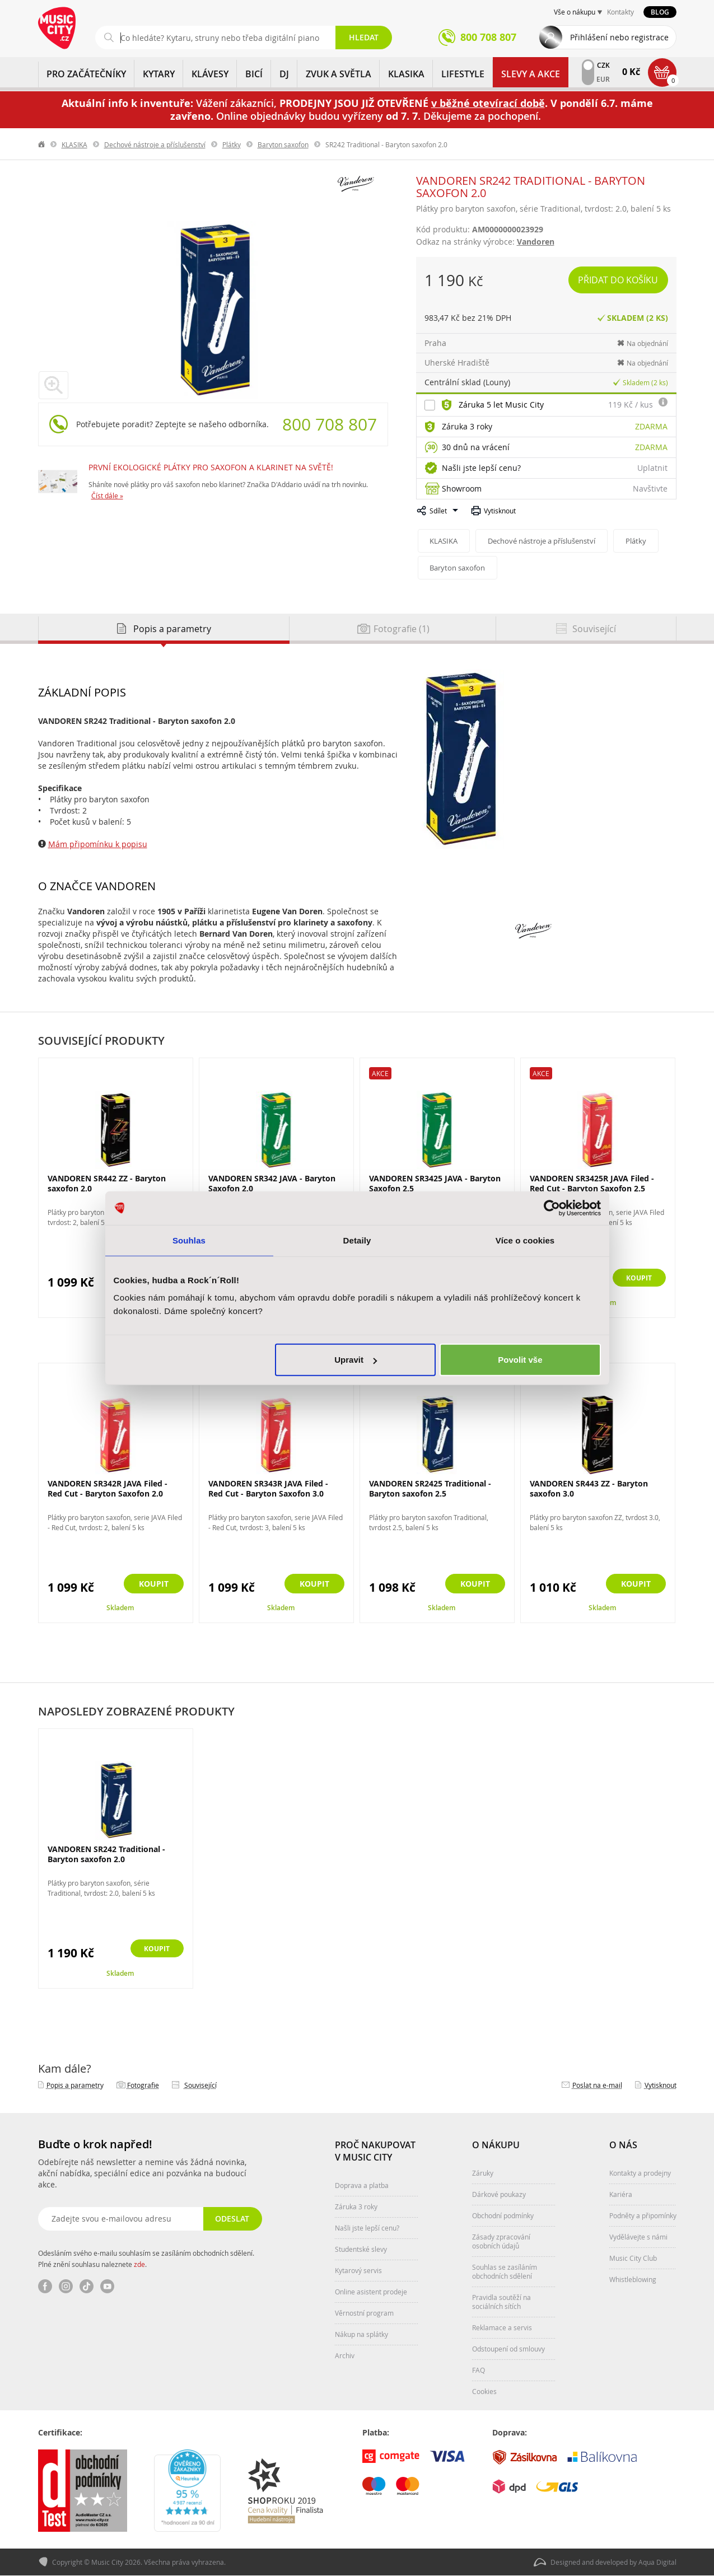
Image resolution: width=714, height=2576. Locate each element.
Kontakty (620, 11)
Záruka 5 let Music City (501, 404)
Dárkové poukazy (499, 2194)
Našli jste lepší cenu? (481, 467)
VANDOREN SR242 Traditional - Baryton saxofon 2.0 (106, 1854)
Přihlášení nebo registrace (619, 37)
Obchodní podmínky (503, 2215)
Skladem (120, 1607)
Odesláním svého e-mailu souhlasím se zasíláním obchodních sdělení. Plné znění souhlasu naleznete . (146, 2258)
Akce (380, 1073)
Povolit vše (520, 1359)
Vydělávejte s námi (638, 2236)
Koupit (636, 1278)
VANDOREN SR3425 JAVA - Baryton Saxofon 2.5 (435, 1183)
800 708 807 (329, 424)
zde (139, 2264)
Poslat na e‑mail (597, 2085)
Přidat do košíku (619, 280)
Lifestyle (462, 74)
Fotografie (143, 2085)
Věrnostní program (364, 2312)
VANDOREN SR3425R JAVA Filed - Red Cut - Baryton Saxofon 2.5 (592, 1183)
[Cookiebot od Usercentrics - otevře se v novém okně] (552, 1207)
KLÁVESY (210, 74)
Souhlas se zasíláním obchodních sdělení (504, 2271)
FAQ (478, 2369)
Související (200, 2085)
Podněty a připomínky (642, 2215)
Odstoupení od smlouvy (508, 2348)
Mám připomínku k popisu (97, 844)
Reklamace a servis (502, 2327)
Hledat (364, 37)
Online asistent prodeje (371, 2291)
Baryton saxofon (283, 144)
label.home (42, 144)
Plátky (231, 144)
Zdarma (651, 426)
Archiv (344, 2355)
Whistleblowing (632, 2279)
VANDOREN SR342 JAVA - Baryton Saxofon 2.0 (271, 1183)
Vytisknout (500, 510)
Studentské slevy (361, 2249)
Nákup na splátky (361, 2334)
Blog (660, 12)
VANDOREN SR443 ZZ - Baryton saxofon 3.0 (589, 1488)
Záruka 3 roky (467, 426)
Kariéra (620, 2194)
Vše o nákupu (574, 11)
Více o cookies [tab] (525, 1240)
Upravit (355, 1359)
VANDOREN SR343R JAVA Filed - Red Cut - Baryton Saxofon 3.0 (268, 1488)
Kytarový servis (358, 2270)
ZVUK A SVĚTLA (338, 74)
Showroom (462, 488)
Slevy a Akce (530, 74)
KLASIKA (406, 74)
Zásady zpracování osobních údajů (501, 2241)
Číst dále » (107, 495)
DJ (284, 74)
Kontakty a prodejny (640, 2172)
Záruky (482, 2172)
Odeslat (231, 2218)
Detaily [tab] (357, 1240)
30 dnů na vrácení (476, 447)
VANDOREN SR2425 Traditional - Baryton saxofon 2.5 (430, 1488)
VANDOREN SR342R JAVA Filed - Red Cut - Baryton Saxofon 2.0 (107, 1488)
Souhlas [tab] (189, 1240)
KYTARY (159, 74)
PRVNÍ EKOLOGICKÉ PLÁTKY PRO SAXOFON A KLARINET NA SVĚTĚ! (210, 467)
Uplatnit (652, 467)
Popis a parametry (75, 2085)
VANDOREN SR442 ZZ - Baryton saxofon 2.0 (107, 1183)
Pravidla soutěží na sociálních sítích (501, 2302)
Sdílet (438, 510)
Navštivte (650, 488)
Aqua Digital (657, 2562)
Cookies (484, 2391)
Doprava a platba (362, 2185)
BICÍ (254, 74)
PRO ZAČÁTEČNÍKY (86, 74)
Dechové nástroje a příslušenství (155, 144)
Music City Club (633, 2258)
